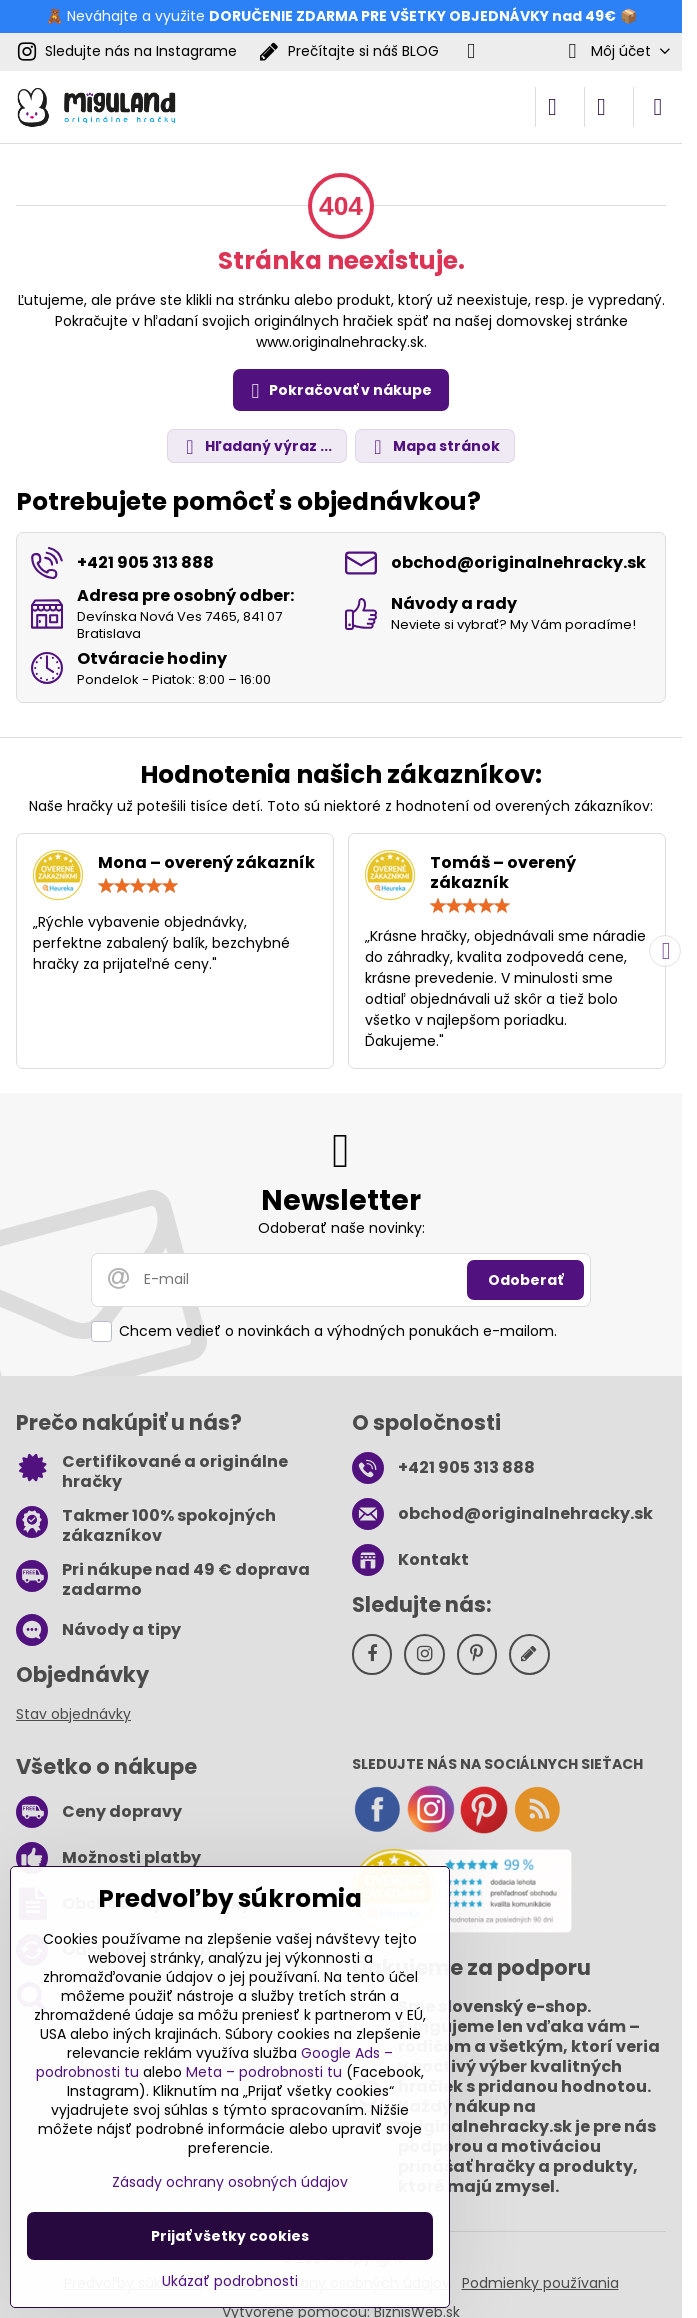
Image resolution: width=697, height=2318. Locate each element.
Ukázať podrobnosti (230, 2281)
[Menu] (658, 107)
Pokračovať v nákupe (338, 391)
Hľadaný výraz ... (256, 446)
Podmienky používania (540, 2283)
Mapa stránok (434, 446)
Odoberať (525, 1280)
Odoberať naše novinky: (341, 1228)
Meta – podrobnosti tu (264, 2072)
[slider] (138, 886)
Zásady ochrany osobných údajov (230, 2182)
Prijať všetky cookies (230, 2236)
